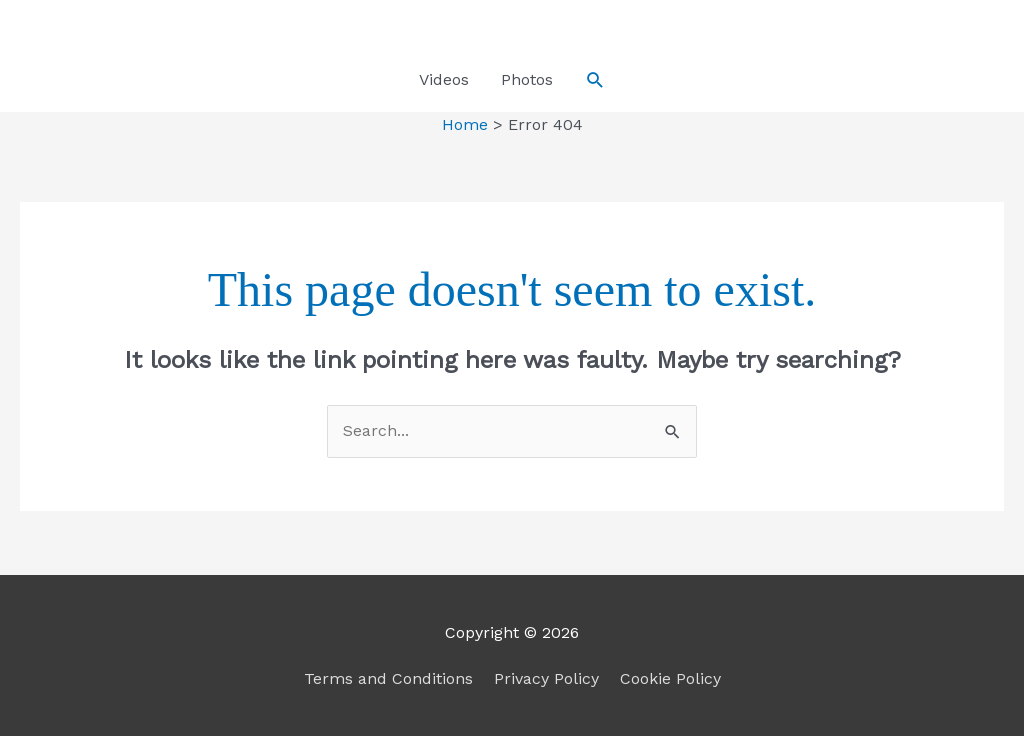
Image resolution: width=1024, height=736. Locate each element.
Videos (444, 79)
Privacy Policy (546, 678)
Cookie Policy (670, 678)
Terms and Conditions (388, 678)
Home (465, 124)
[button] (595, 80)
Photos (527, 79)
